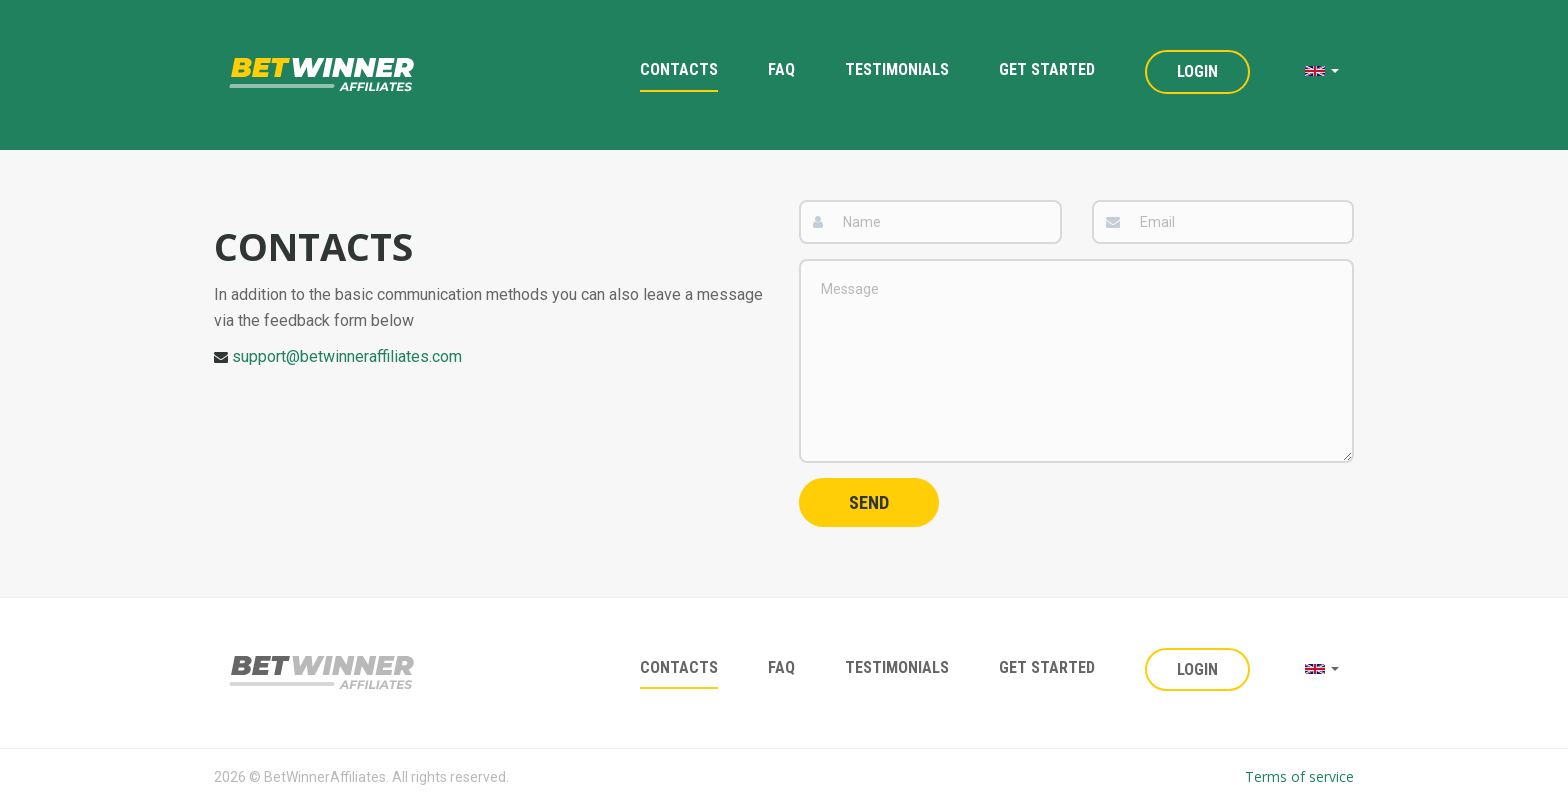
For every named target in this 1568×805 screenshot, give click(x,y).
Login (1197, 71)
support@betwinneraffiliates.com (347, 356)
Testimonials (897, 69)
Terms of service (1299, 776)
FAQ (781, 69)
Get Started (1047, 69)
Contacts (679, 69)
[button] (1322, 70)
